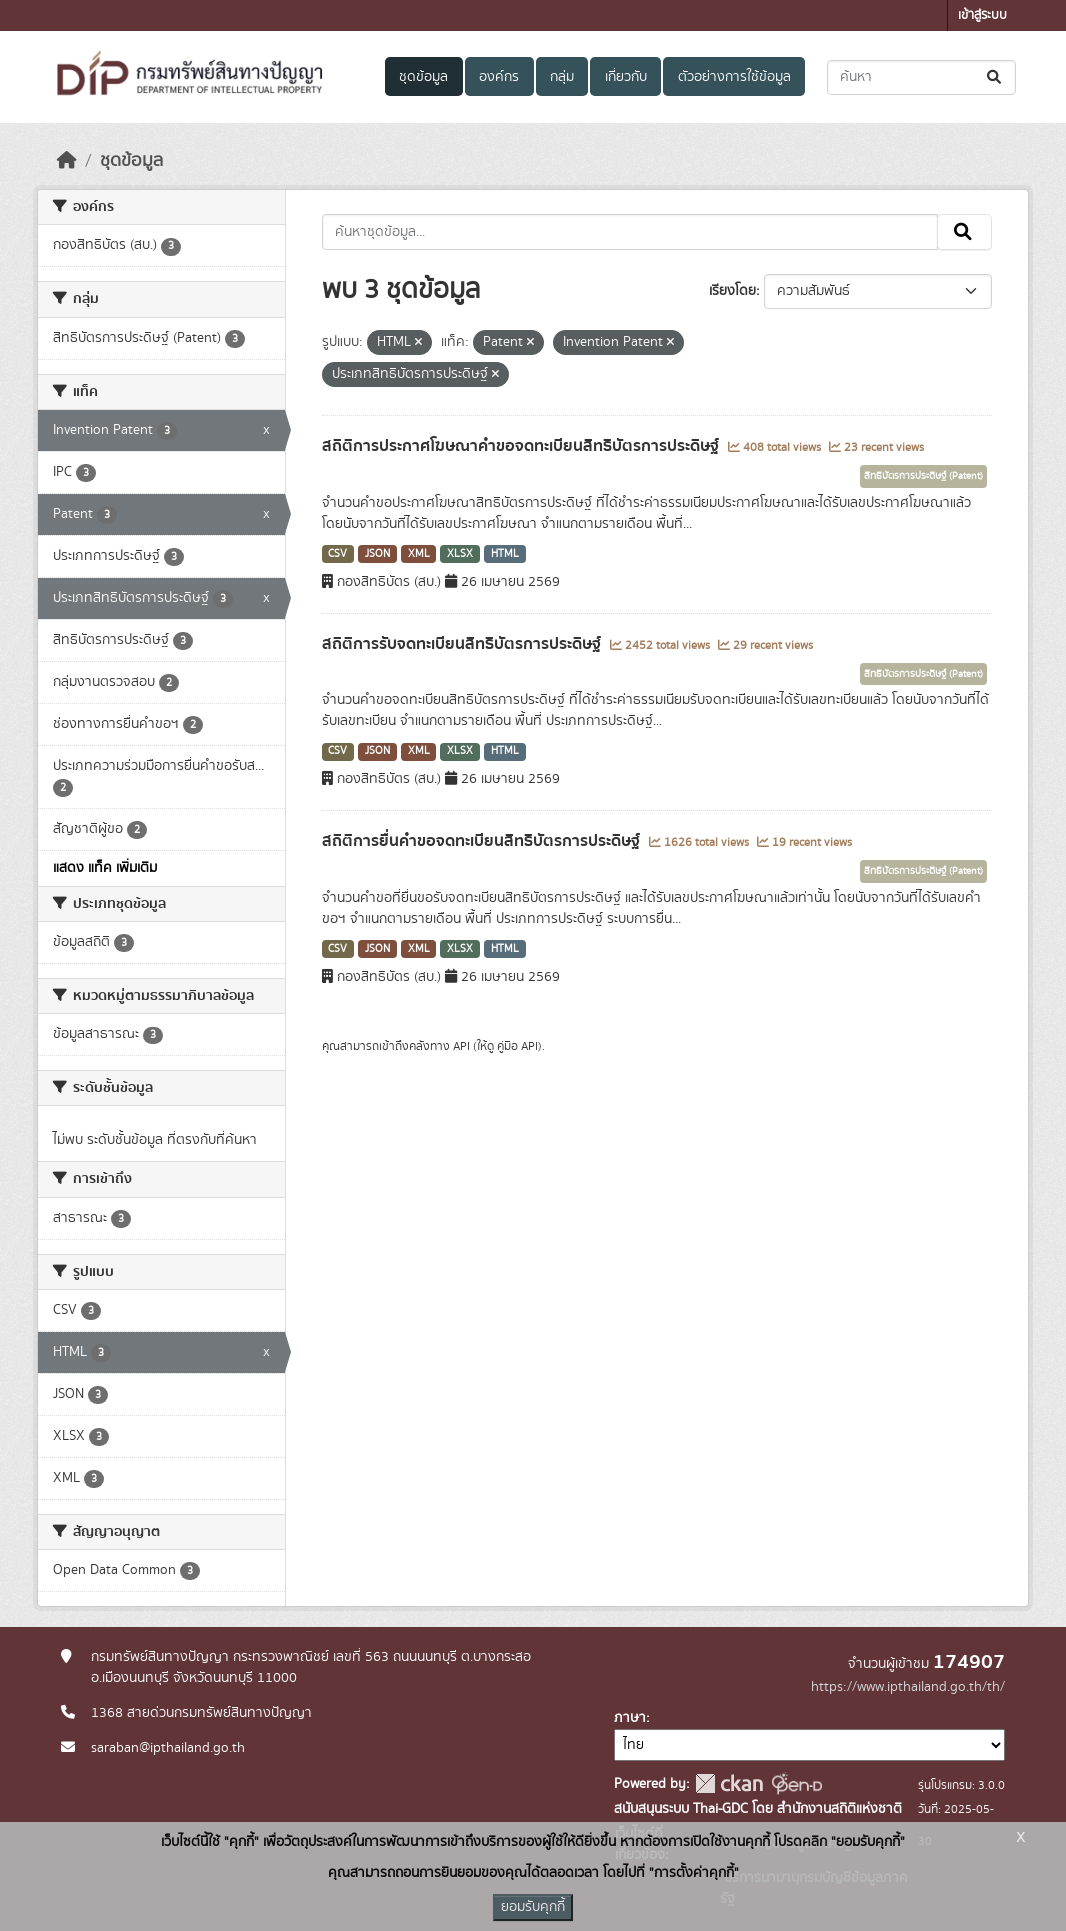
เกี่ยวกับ (626, 77)
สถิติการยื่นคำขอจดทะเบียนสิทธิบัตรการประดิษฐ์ (483, 841)
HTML (505, 554)
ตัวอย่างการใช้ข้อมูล (734, 77)
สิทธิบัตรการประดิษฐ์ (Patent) (923, 476)
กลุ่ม (562, 77)
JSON (377, 554)
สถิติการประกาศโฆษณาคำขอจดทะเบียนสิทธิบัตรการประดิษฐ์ (522, 446)
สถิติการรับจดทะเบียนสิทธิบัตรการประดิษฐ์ (463, 644)
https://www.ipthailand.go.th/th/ (908, 1687)
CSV (337, 554)
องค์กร (499, 77)
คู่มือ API (517, 1046)
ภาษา (630, 1718)
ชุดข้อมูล (423, 77)
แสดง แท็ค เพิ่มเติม (105, 868)
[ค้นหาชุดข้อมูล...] (921, 77)
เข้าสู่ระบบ (982, 15)
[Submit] (995, 77)
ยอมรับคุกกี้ (533, 1907)
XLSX (460, 554)
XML (419, 554)
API (461, 1046)
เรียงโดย (732, 291)
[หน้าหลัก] (67, 161)
